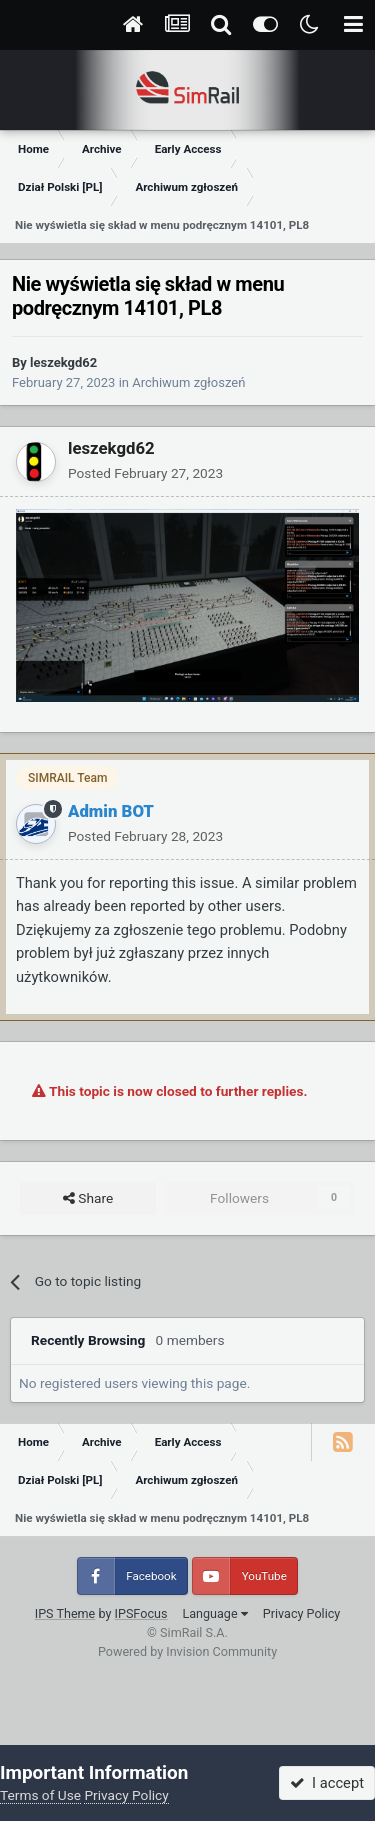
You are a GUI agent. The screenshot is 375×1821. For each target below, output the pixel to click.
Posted (145, 473)
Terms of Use (40, 1795)
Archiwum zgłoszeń (188, 382)
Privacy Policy (302, 1613)
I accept (327, 1783)
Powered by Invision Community (187, 1651)
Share (88, 1199)
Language (214, 1613)
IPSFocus (141, 1613)
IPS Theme (65, 1613)
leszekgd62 (63, 362)
